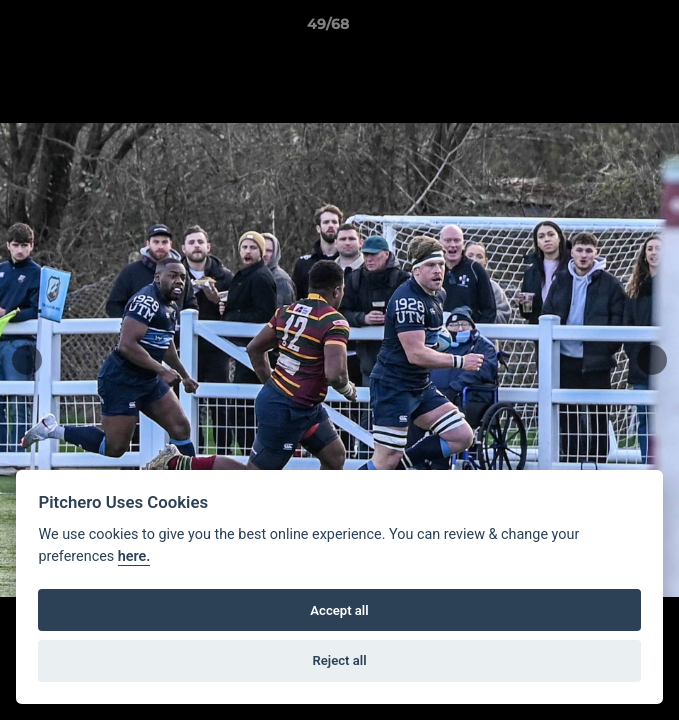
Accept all (339, 610)
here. (134, 556)
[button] (607, 29)
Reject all (339, 660)
